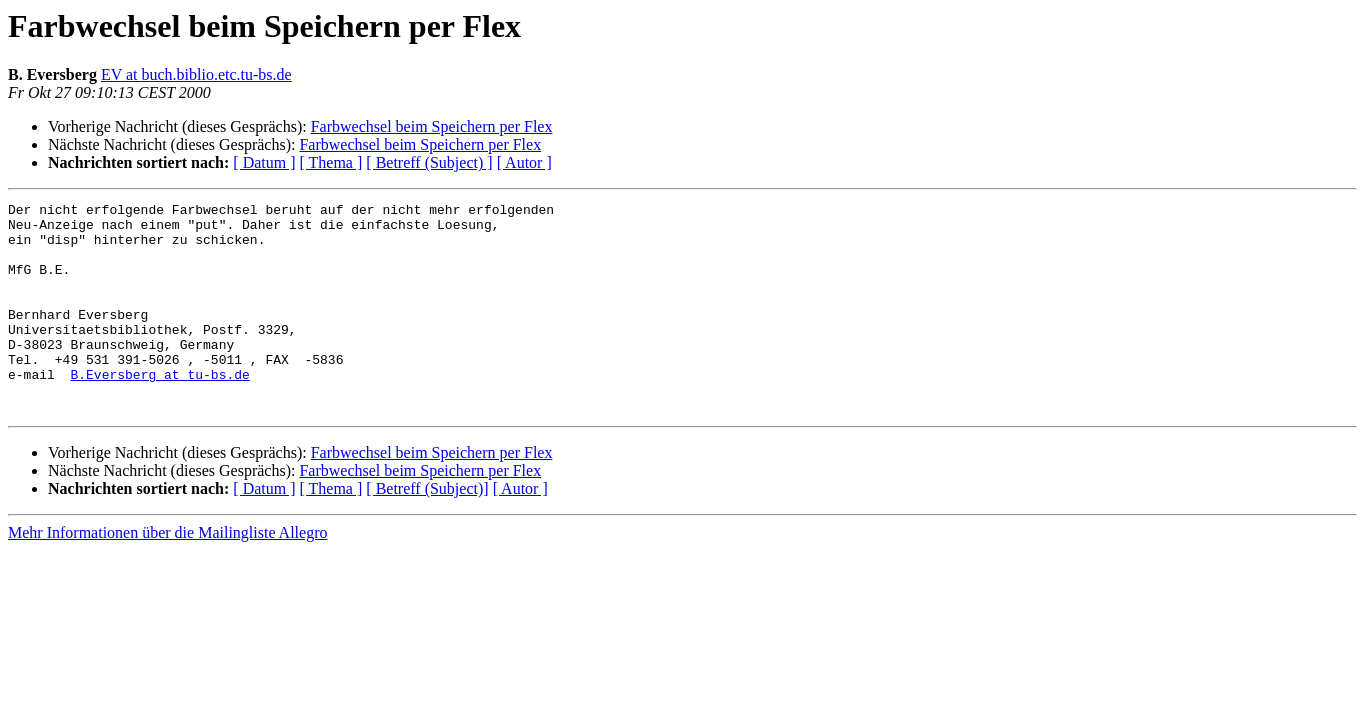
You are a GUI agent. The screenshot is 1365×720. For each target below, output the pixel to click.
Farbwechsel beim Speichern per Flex (432, 126)
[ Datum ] (264, 162)
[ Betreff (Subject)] (427, 530)
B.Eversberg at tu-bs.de (159, 410)
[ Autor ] (524, 162)
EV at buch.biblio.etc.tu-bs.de (196, 74)
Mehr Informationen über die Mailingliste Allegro (167, 574)
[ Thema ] (331, 162)
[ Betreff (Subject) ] (429, 162)
